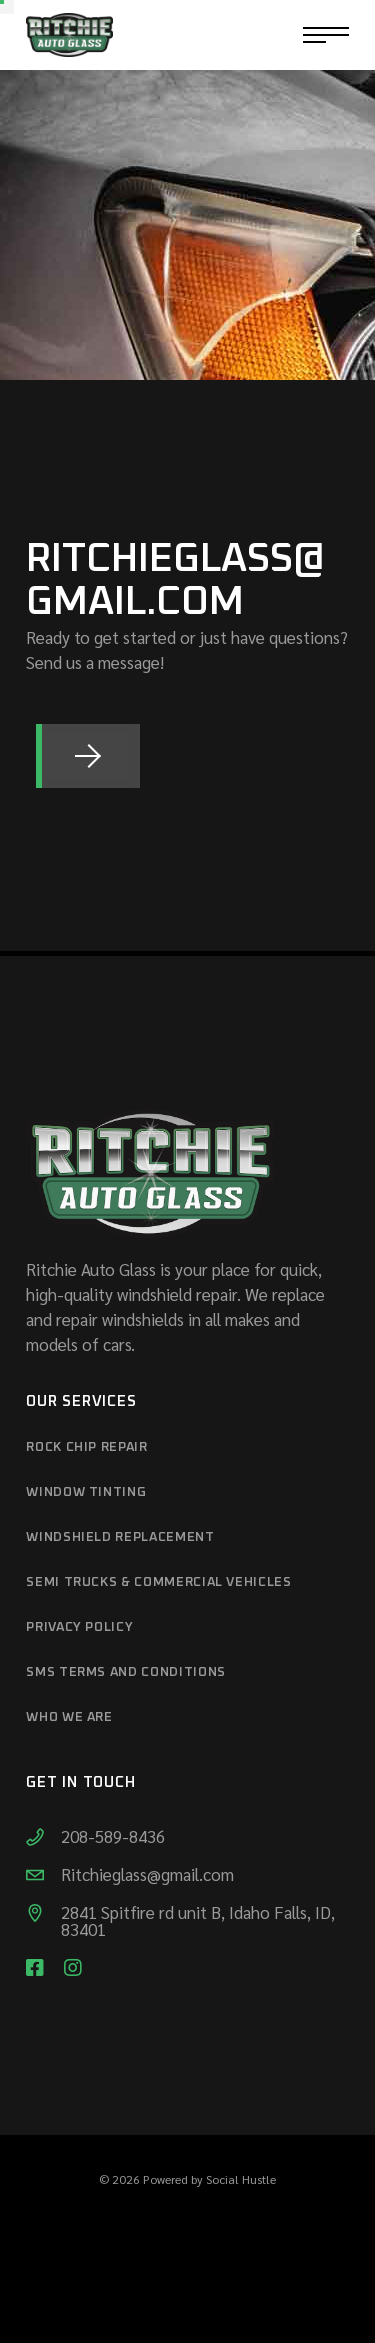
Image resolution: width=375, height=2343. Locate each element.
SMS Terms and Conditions (126, 1672)
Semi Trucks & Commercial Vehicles (158, 1582)
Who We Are (69, 1717)
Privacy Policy (79, 1627)
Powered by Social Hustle (209, 2179)
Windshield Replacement (120, 1537)
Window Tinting (86, 1492)
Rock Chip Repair (86, 1447)
